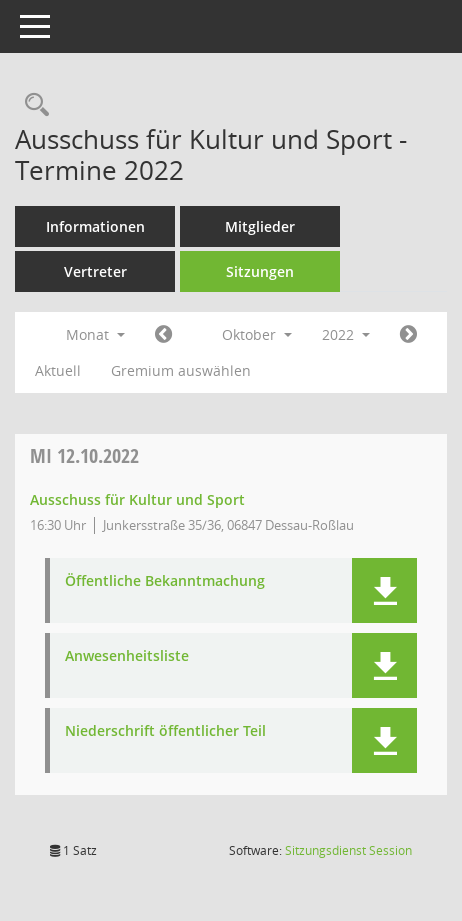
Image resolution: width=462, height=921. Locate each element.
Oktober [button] (257, 334)
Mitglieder (260, 226)
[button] (384, 590)
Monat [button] (95, 334)
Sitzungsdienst (348, 850)
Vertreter (95, 271)
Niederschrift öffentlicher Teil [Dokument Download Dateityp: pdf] (165, 731)
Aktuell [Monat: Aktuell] (58, 370)
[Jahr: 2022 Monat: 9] (163, 335)
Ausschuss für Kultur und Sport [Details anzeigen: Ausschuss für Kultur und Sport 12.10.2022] (137, 499)
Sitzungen (260, 271)
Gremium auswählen (181, 370)
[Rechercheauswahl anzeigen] (32, 105)
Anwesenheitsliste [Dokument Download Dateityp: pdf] (127, 656)
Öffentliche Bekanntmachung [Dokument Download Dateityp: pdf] (165, 581)
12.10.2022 (84, 455)
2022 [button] (346, 334)
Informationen (95, 226)
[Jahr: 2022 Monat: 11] (408, 335)
